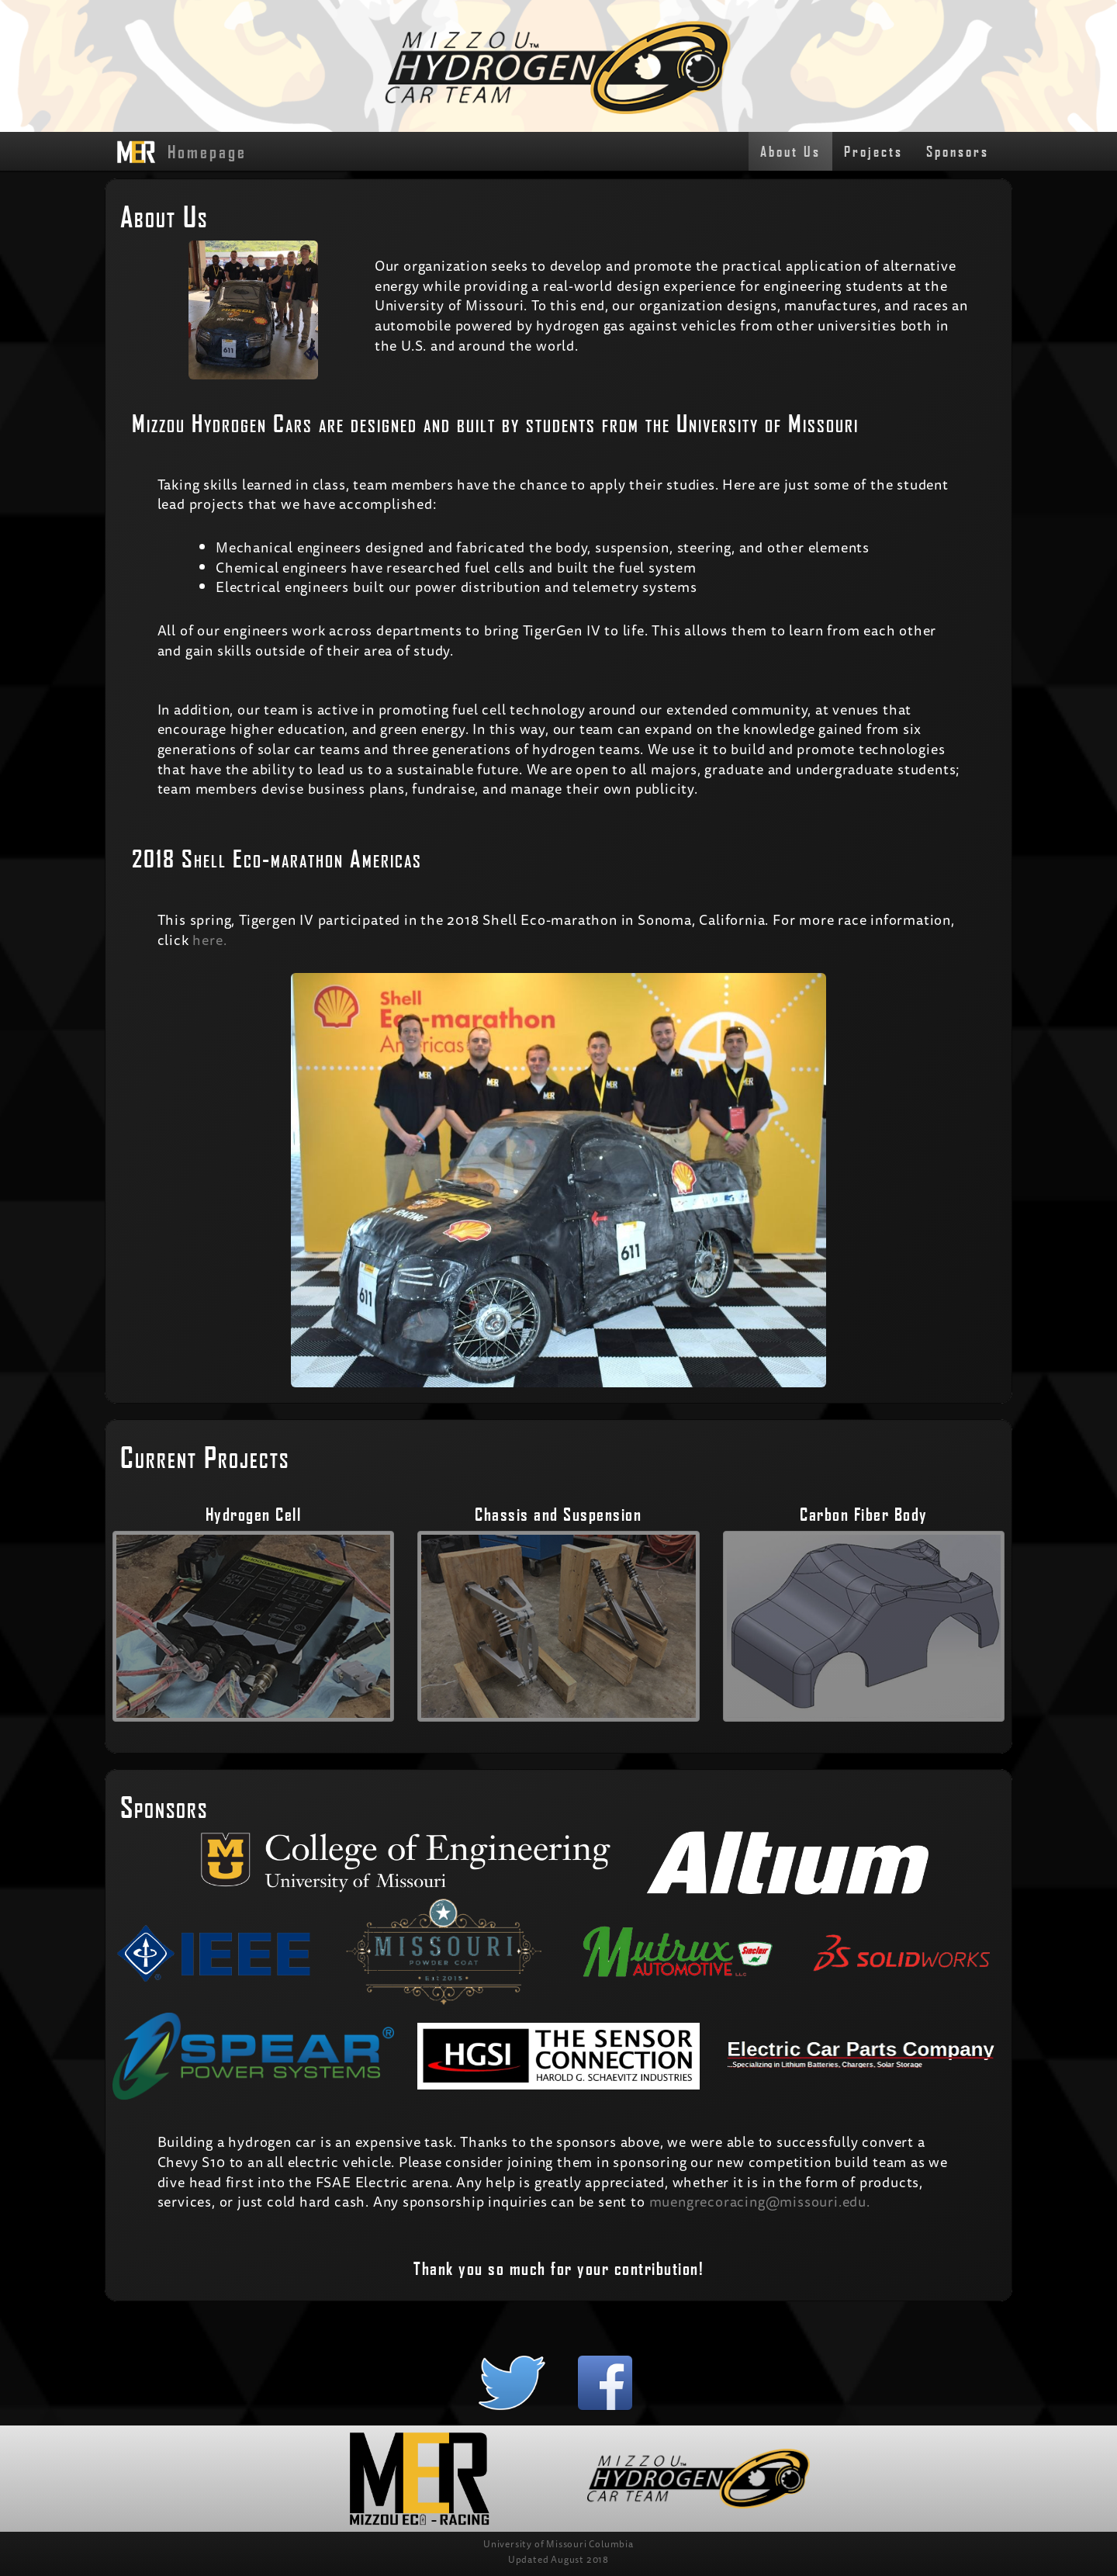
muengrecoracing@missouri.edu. (759, 2201)
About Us (790, 151)
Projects (873, 151)
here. (209, 939)
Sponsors (957, 151)
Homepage (181, 152)
